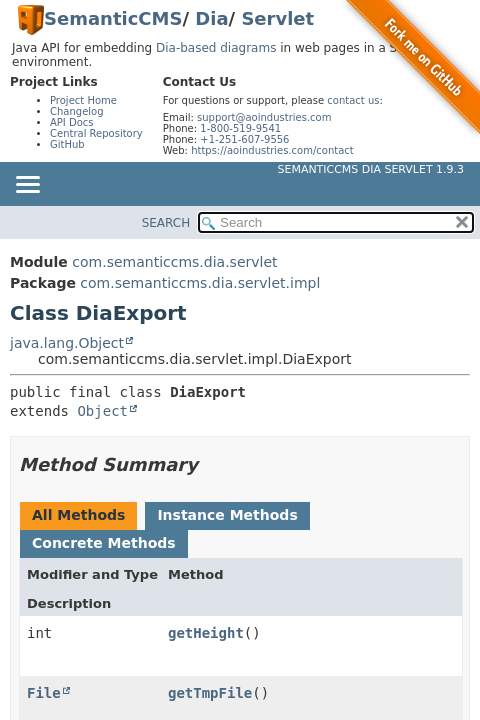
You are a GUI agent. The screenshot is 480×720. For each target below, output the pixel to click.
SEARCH (166, 223)
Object (102, 411)
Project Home (83, 100)
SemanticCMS (113, 18)
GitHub (67, 144)
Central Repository (96, 133)
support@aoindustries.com (264, 117)
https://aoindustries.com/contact (272, 150)
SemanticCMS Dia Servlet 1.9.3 (371, 169)
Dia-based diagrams (216, 48)
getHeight (206, 633)
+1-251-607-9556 (244, 139)
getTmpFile (210, 693)
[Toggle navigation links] (27, 186)
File (44, 693)
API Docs (72, 122)
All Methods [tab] (78, 515)
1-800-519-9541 (240, 128)
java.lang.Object (67, 343)
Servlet (277, 18)
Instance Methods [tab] (227, 515)
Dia (211, 18)
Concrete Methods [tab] (104, 543)
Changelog (77, 111)
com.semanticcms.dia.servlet (174, 262)
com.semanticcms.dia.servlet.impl (200, 283)
